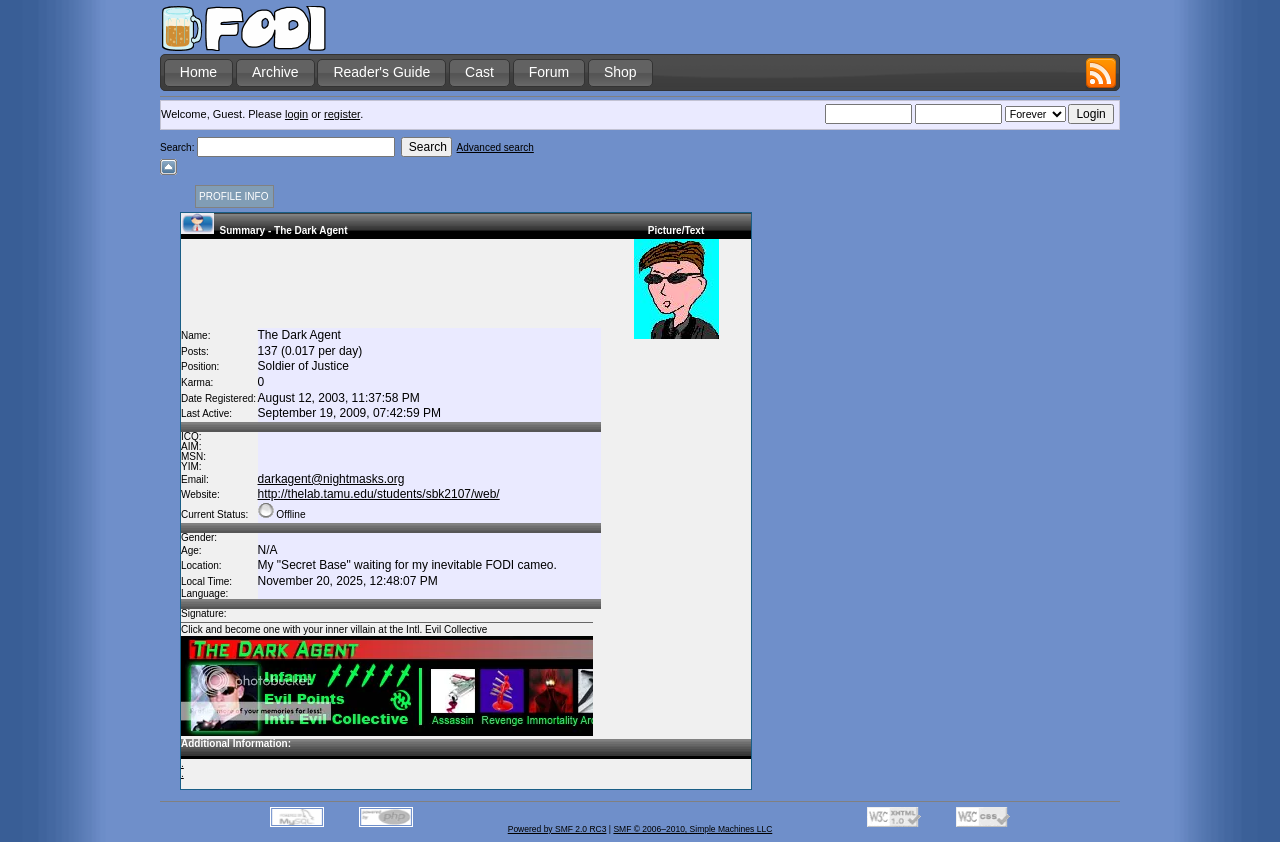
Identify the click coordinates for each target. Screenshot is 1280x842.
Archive (275, 72)
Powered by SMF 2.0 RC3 (557, 829)
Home (198, 72)
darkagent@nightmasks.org (331, 479)
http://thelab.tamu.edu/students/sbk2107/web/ (379, 494)
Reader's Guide (381, 72)
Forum (549, 72)
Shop (620, 72)
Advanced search (495, 147)
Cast (479, 72)
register (342, 114)
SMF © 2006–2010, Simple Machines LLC (692, 829)
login (296, 114)
